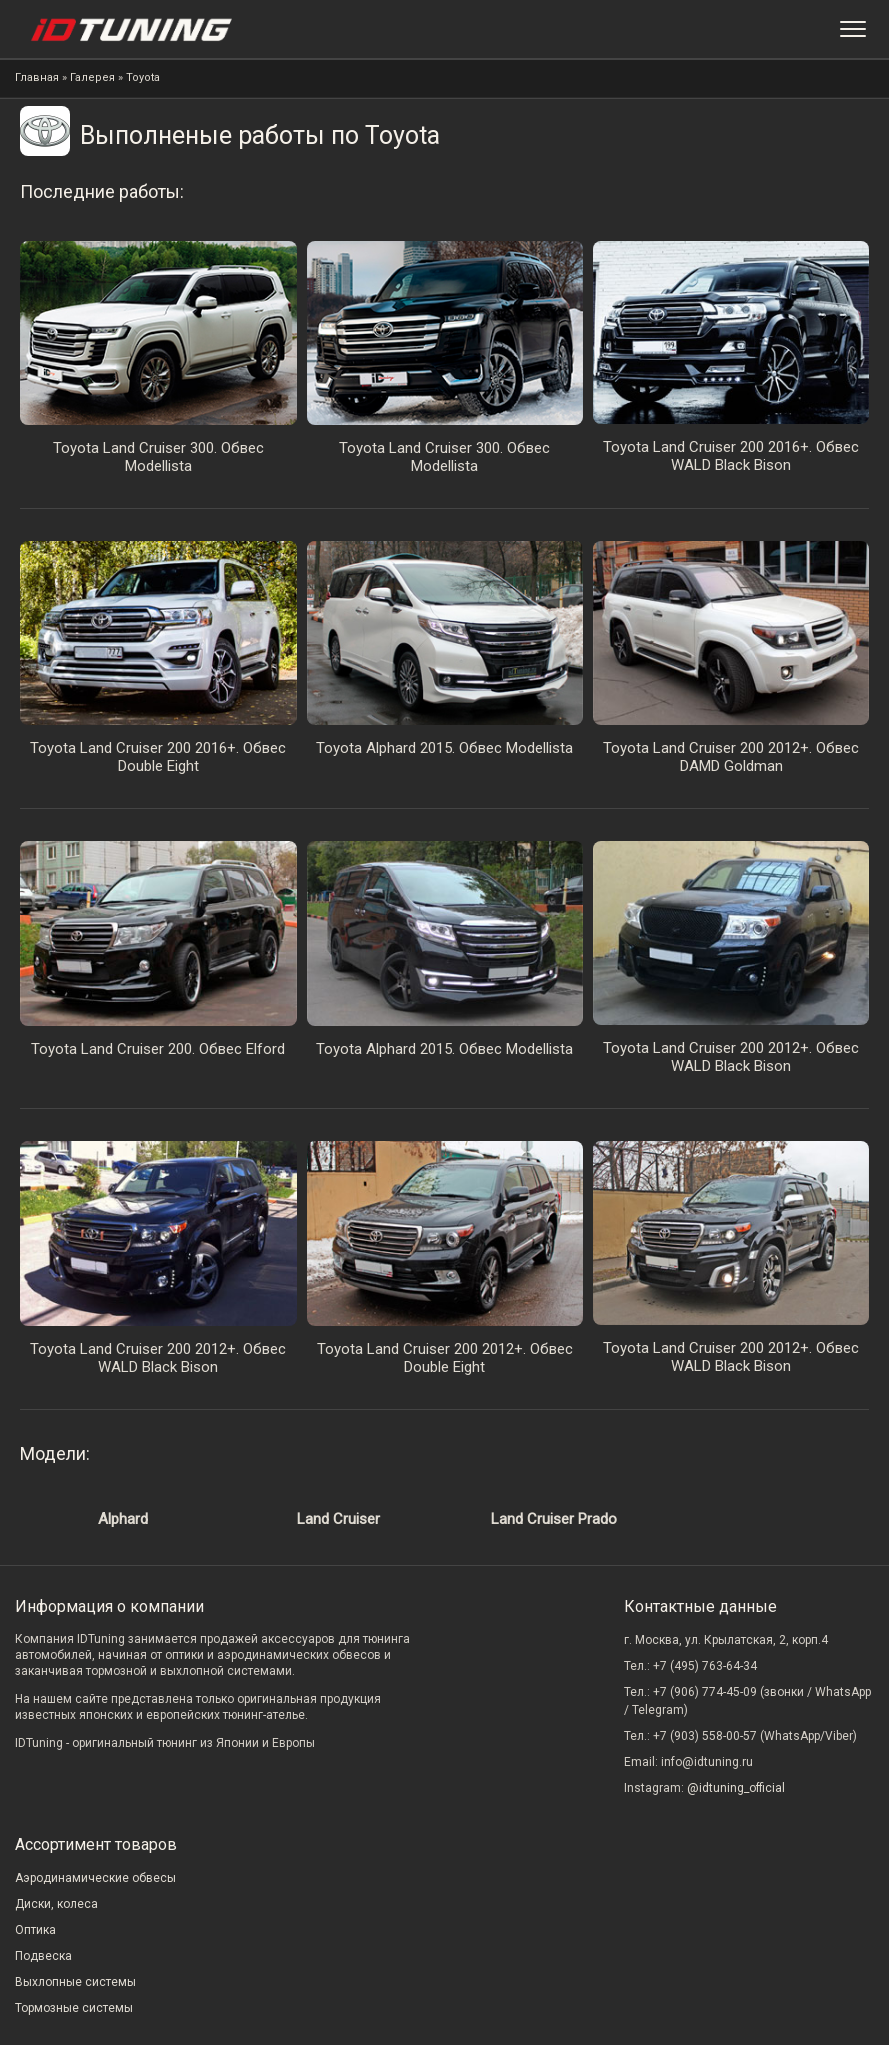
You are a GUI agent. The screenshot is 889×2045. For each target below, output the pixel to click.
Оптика (35, 1930)
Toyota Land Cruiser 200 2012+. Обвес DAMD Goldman (731, 757)
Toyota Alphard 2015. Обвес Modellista (444, 748)
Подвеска (43, 1956)
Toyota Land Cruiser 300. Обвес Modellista (158, 457)
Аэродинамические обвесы (95, 1878)
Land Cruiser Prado (554, 1519)
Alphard (123, 1519)
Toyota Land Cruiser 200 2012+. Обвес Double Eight (445, 1358)
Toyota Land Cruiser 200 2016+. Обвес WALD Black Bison (731, 456)
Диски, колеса (56, 1904)
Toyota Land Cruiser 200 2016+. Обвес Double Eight (158, 757)
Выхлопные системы (75, 1982)
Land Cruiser (338, 1519)
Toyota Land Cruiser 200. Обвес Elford (158, 1049)
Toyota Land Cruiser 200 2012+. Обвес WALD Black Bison (731, 1057)
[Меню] (853, 29)
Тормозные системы (74, 2008)
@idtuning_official (736, 1788)
